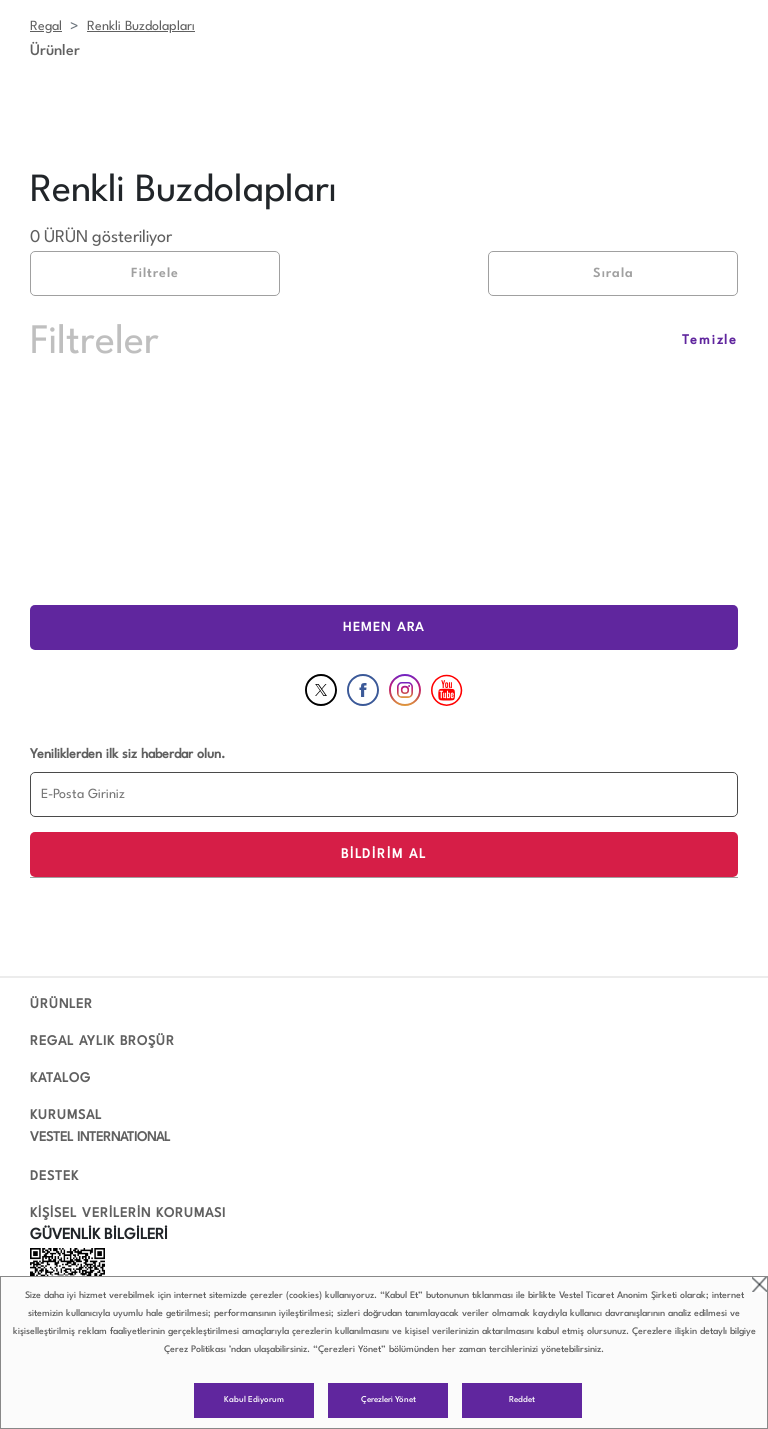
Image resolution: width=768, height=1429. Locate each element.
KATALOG (60, 1078)
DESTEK (54, 1176)
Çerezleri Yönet (388, 1400)
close (759, 1284)
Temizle (710, 340)
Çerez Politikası (195, 1349)
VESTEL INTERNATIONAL (100, 1137)
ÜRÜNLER (61, 1004)
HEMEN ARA (384, 627)
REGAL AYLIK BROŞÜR (102, 1041)
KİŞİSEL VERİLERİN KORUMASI (128, 1213)
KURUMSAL (66, 1115)
